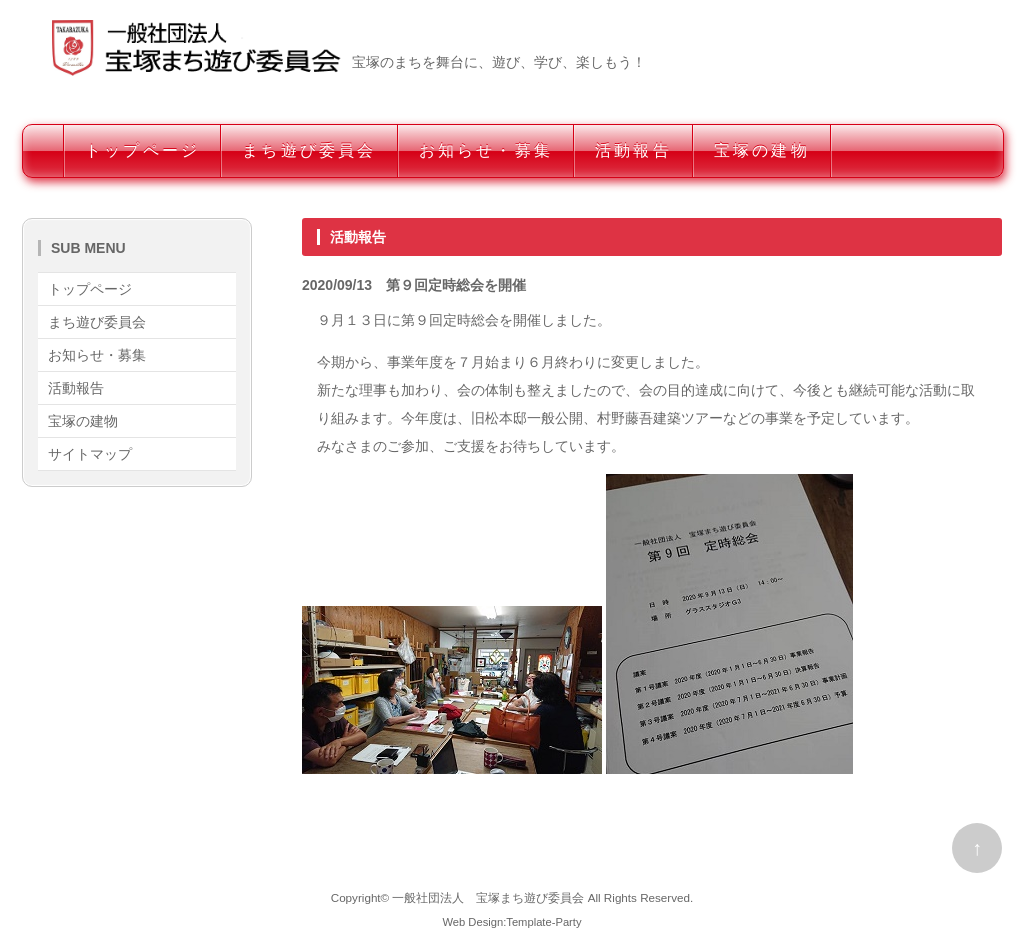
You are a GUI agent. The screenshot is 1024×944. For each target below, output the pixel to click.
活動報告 (633, 150)
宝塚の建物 (762, 150)
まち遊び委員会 (309, 150)
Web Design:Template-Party (511, 922)
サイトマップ (90, 454)
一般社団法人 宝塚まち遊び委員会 (488, 897)
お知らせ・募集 (486, 150)
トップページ (142, 150)
